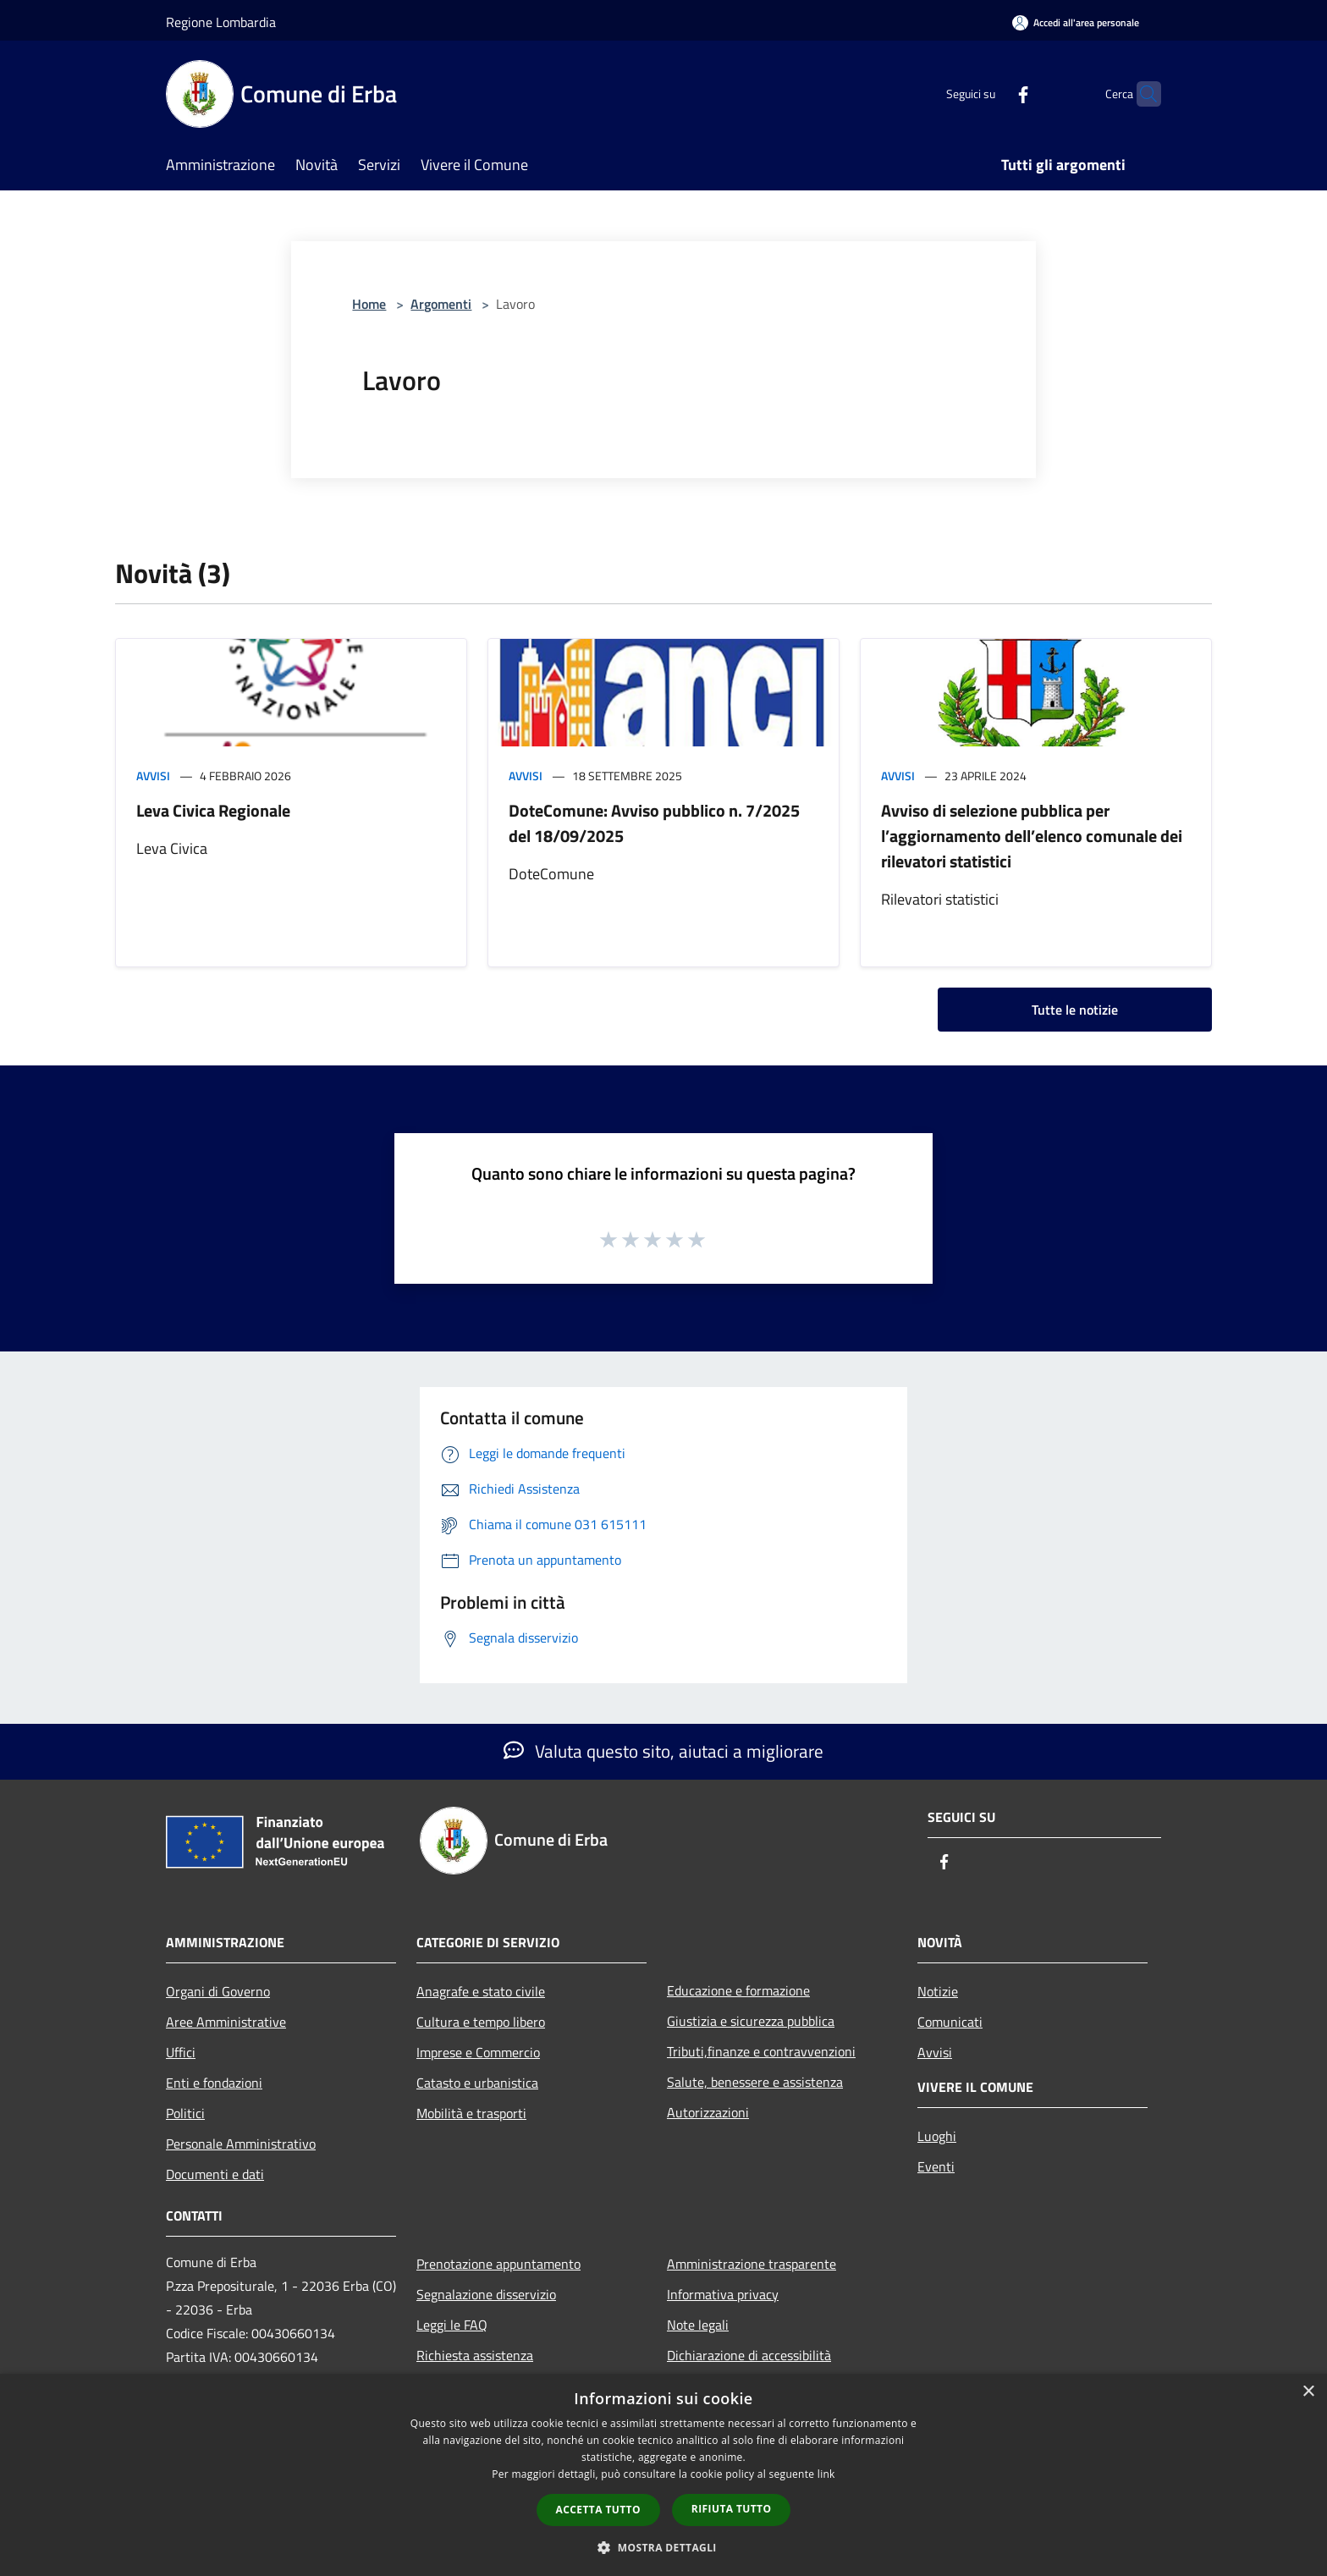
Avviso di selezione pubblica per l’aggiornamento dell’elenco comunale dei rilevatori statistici (1031, 835)
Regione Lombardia (221, 22)
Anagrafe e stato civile (480, 1991)
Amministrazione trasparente (751, 2264)
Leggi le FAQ (451, 2325)
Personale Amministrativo (241, 2143)
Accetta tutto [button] (598, 2509)
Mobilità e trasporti (471, 2113)
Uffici (180, 2052)
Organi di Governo (218, 1991)
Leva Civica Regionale (213, 810)
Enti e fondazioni (214, 2082)
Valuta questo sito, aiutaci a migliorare (663, 1750)
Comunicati (950, 2022)
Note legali (698, 2325)
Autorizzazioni (708, 2112)
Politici (185, 2113)
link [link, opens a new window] (826, 2474)
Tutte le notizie (1075, 1009)
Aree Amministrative (226, 2022)
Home (369, 304)
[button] (663, 2547)
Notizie (937, 1991)
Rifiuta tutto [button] (731, 2509)
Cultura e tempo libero (480, 2022)
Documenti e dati (215, 2174)
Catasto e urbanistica (477, 2082)
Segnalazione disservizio (486, 2294)
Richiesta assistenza (474, 2355)
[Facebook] (990, 93)
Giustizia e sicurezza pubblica (750, 2021)
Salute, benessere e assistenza (755, 2082)
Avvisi (153, 775)
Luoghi (936, 2136)
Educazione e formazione (738, 1990)
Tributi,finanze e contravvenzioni (761, 2051)
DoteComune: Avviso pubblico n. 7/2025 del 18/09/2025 (654, 823)
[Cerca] (1141, 94)
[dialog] (663, 2475)
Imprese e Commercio (478, 2052)
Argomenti (440, 304)
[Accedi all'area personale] (1075, 22)
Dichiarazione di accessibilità (749, 2355)
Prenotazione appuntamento (498, 2264)
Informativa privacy (723, 2294)
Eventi (936, 2166)
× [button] (1308, 2392)
